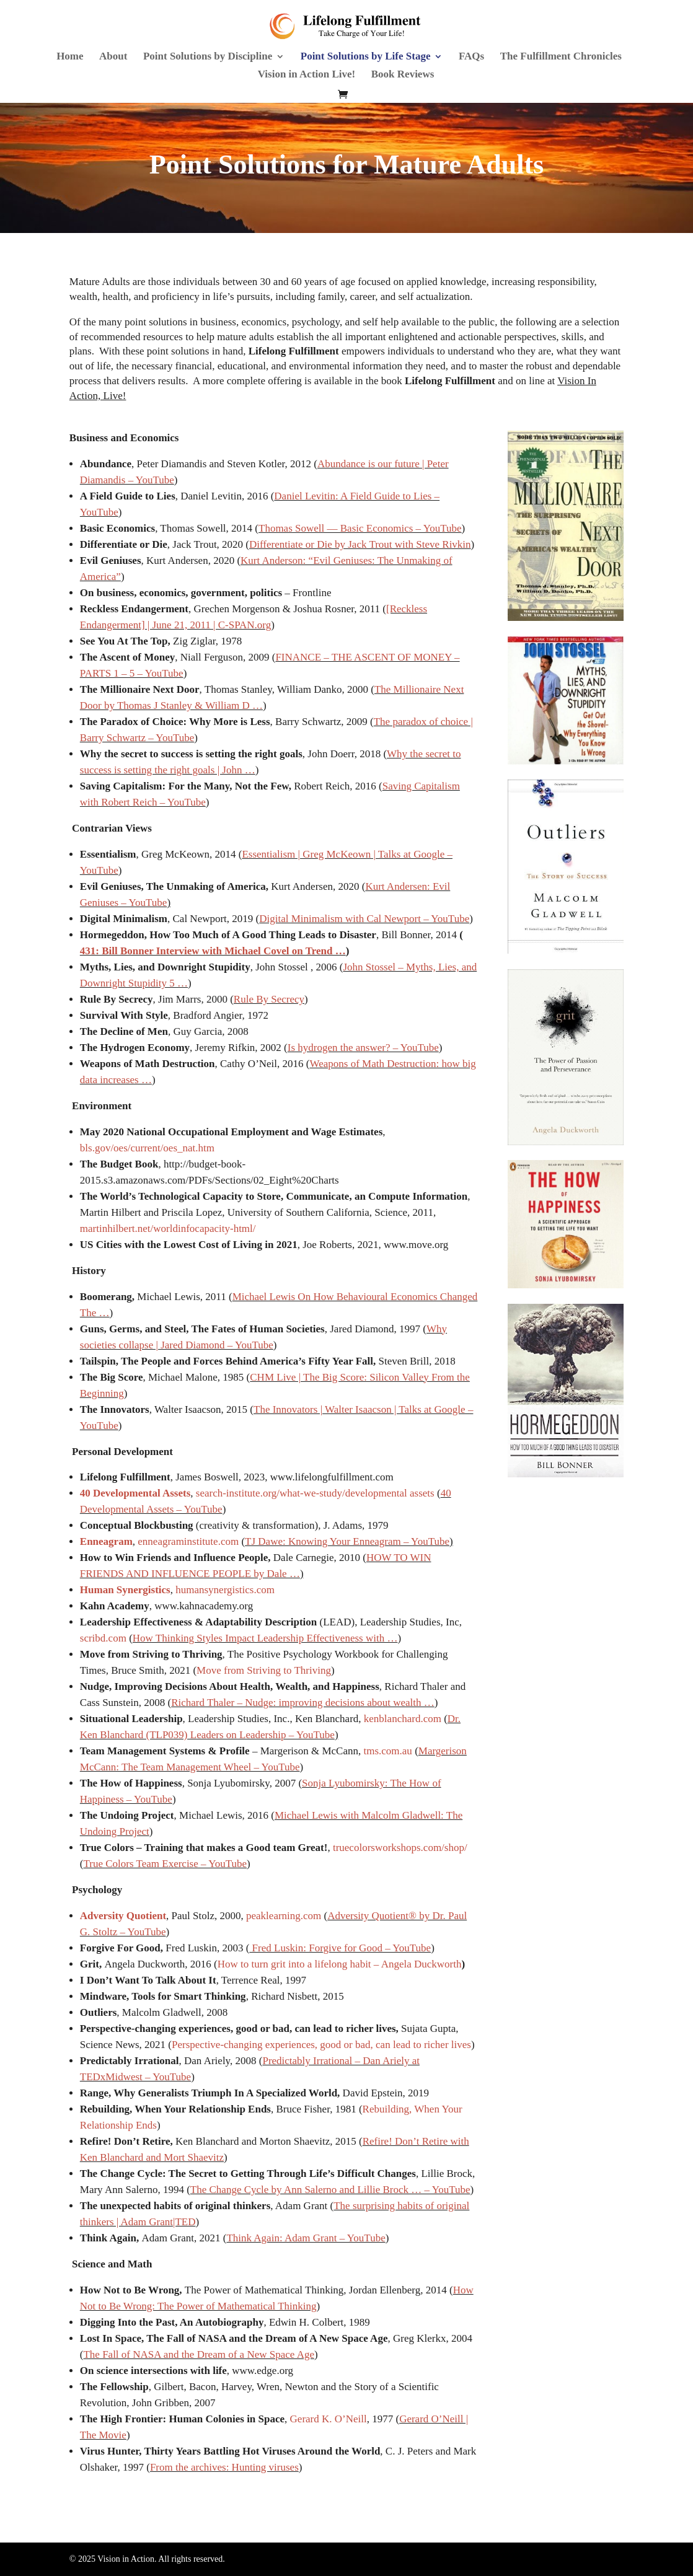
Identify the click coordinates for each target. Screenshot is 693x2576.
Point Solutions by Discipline (207, 57)
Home (69, 57)
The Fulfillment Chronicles (561, 57)
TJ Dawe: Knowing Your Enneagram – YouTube (347, 1541)
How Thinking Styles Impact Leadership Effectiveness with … (265, 1638)
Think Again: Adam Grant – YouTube (305, 2238)
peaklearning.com (283, 1916)
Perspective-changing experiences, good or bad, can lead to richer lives (321, 2045)
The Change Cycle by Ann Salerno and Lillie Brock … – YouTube (330, 2190)
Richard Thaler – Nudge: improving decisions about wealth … (303, 1702)
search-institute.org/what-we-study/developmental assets (315, 1493)
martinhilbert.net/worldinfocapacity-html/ (168, 1228)
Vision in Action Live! (307, 75)
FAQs (471, 57)
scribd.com (103, 1638)
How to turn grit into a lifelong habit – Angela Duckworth (340, 1964)
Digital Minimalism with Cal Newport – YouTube (364, 919)
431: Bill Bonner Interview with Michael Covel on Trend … (213, 951)
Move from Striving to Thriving (263, 1670)
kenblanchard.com (402, 1719)
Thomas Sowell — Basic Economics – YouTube (360, 528)
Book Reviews (403, 75)
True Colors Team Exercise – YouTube (165, 1864)
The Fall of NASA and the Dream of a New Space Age (198, 2354)
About (113, 57)
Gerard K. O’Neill (328, 2419)
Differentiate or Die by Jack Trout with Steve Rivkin (360, 544)
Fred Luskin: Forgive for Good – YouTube (340, 1948)
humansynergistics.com (225, 1590)
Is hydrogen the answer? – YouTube (363, 1047)
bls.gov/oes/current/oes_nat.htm (147, 1148)
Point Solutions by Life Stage (366, 57)
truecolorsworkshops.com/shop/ (400, 1847)
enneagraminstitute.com (188, 1541)
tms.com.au (387, 1751)
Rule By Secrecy (269, 999)
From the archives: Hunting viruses (224, 2467)
